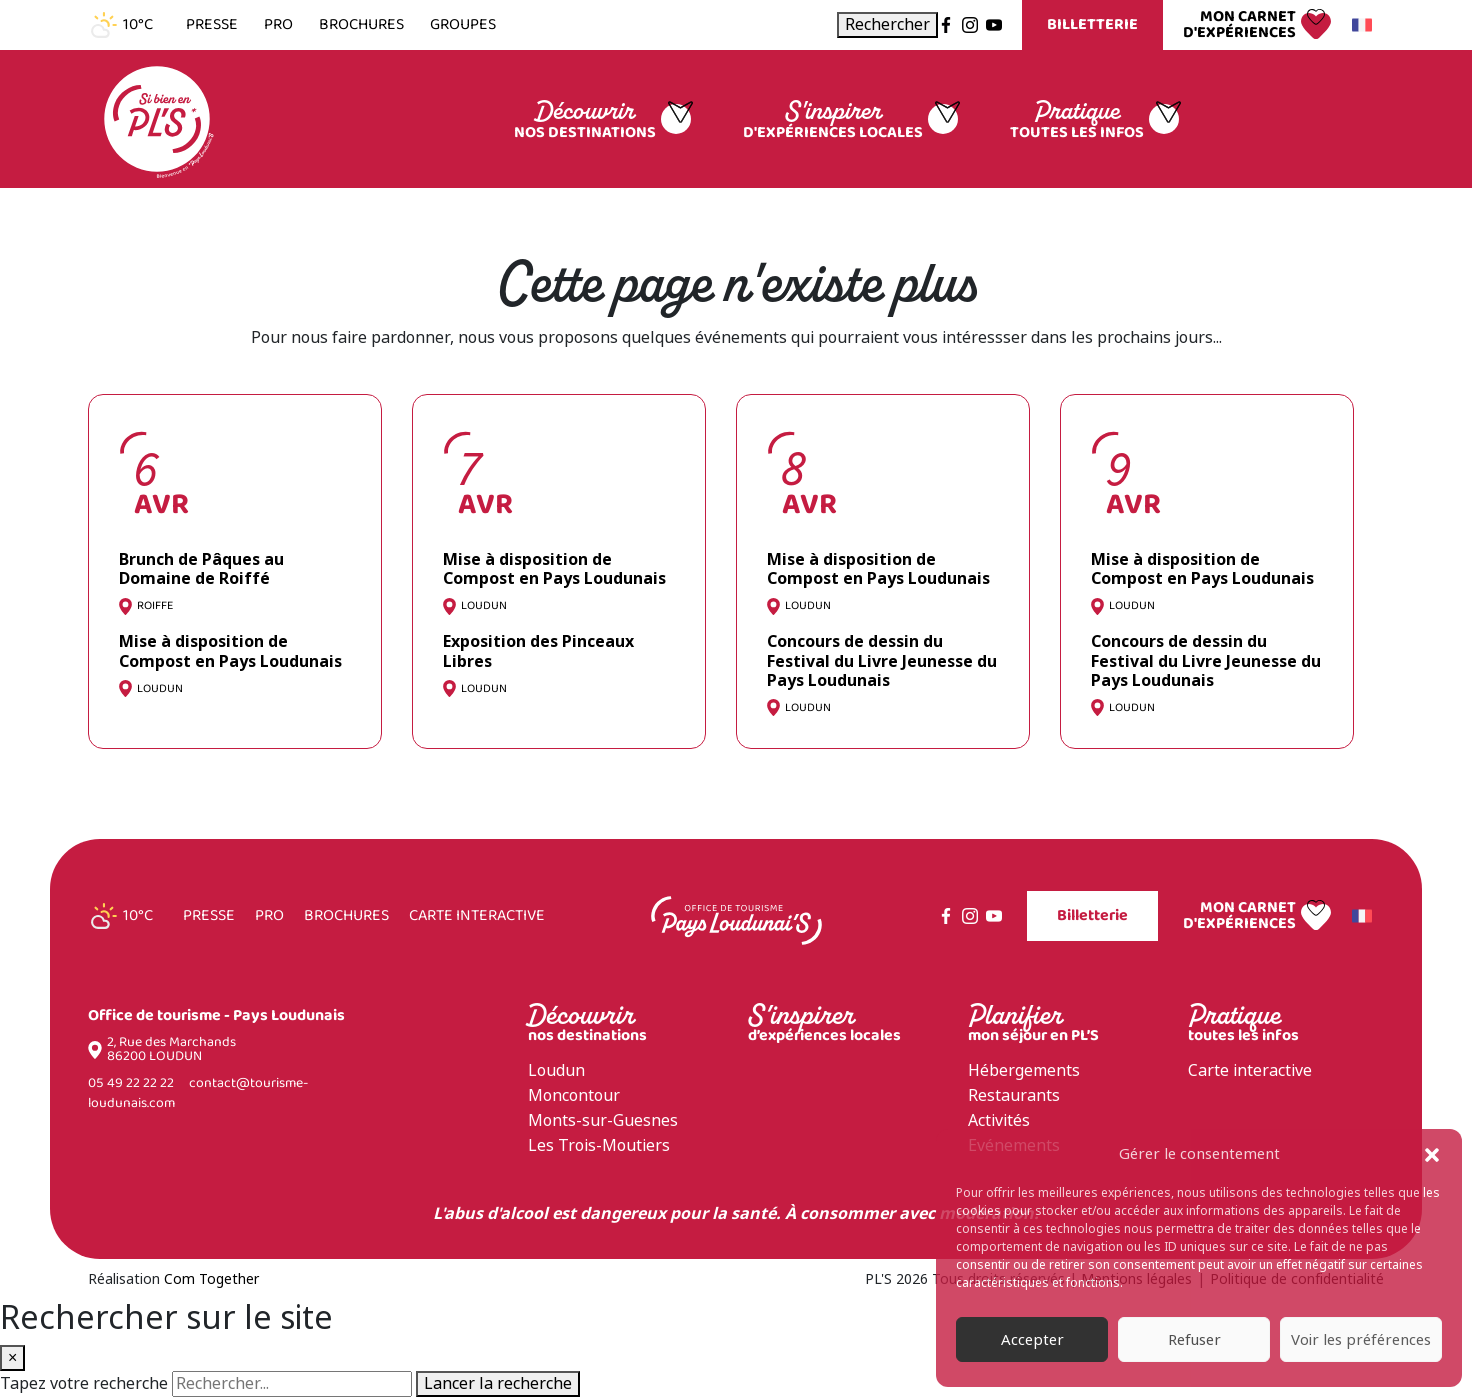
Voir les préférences (1361, 1340)
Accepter (1032, 1340)
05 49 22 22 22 (131, 1083)
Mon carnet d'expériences (1239, 25)
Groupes (463, 25)
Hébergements (1024, 1070)
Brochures (361, 25)
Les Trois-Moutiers (599, 1145)
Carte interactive (477, 916)
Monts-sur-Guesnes (603, 1120)
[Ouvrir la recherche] (887, 25)
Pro (278, 25)
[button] (1432, 1154)
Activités (999, 1120)
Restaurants (1014, 1095)
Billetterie (1092, 24)
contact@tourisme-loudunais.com (198, 1093)
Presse (212, 25)
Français (1359, 25)
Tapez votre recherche (84, 1384)
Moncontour (574, 1095)
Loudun (556, 1070)
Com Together (211, 1279)
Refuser (1194, 1340)
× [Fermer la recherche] (12, 1357)
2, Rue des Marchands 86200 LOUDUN (171, 1050)
